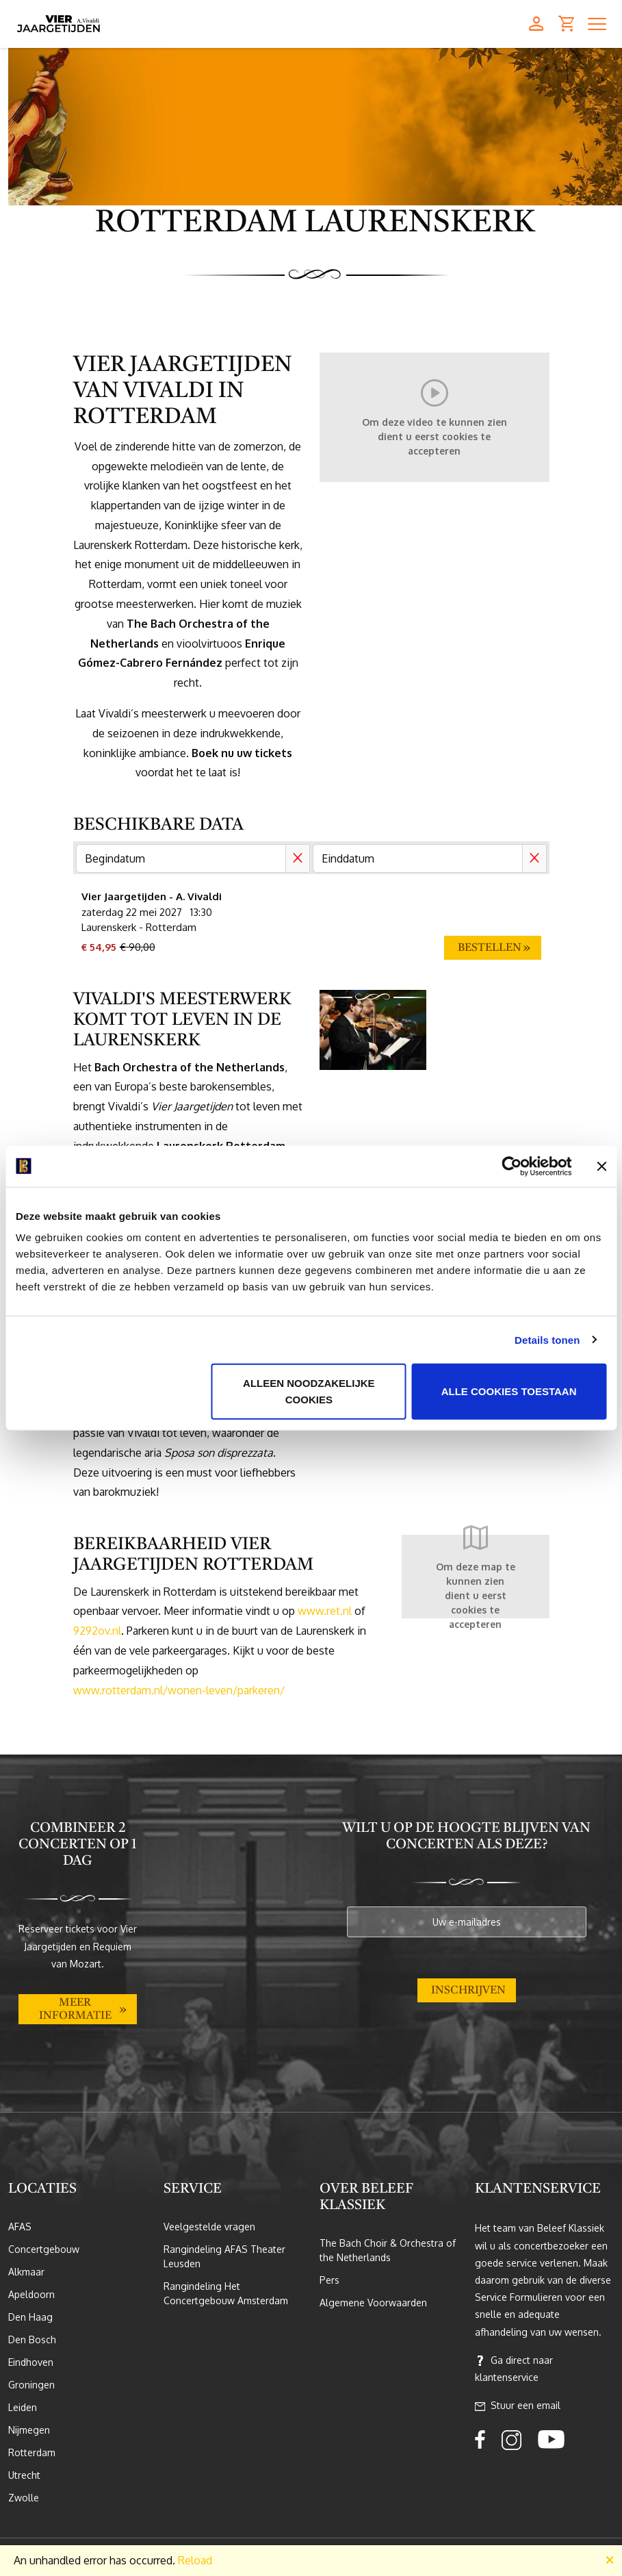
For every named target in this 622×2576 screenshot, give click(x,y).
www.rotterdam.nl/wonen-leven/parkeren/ (179, 1690)
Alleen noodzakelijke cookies (309, 1391)
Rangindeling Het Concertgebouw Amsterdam (226, 2293)
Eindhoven (30, 2362)
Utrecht (24, 2475)
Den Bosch (32, 2339)
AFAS (19, 2226)
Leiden (22, 2407)
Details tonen (547, 1339)
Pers (329, 2280)
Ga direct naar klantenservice (514, 2368)
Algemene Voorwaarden (373, 2302)
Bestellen (489, 948)
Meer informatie (75, 2010)
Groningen (31, 2384)
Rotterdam (31, 2452)
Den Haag (30, 2317)
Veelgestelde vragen (209, 2226)
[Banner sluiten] (601, 1166)
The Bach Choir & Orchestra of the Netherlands (388, 2250)
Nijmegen (29, 2430)
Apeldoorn (31, 2294)
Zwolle (23, 2497)
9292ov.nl (97, 1630)
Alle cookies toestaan (509, 1391)
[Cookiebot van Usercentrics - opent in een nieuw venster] (511, 1166)
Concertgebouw (43, 2249)
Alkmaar (26, 2272)
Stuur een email (517, 2405)
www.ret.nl (325, 1611)
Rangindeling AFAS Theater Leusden (224, 2256)
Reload (195, 2560)
